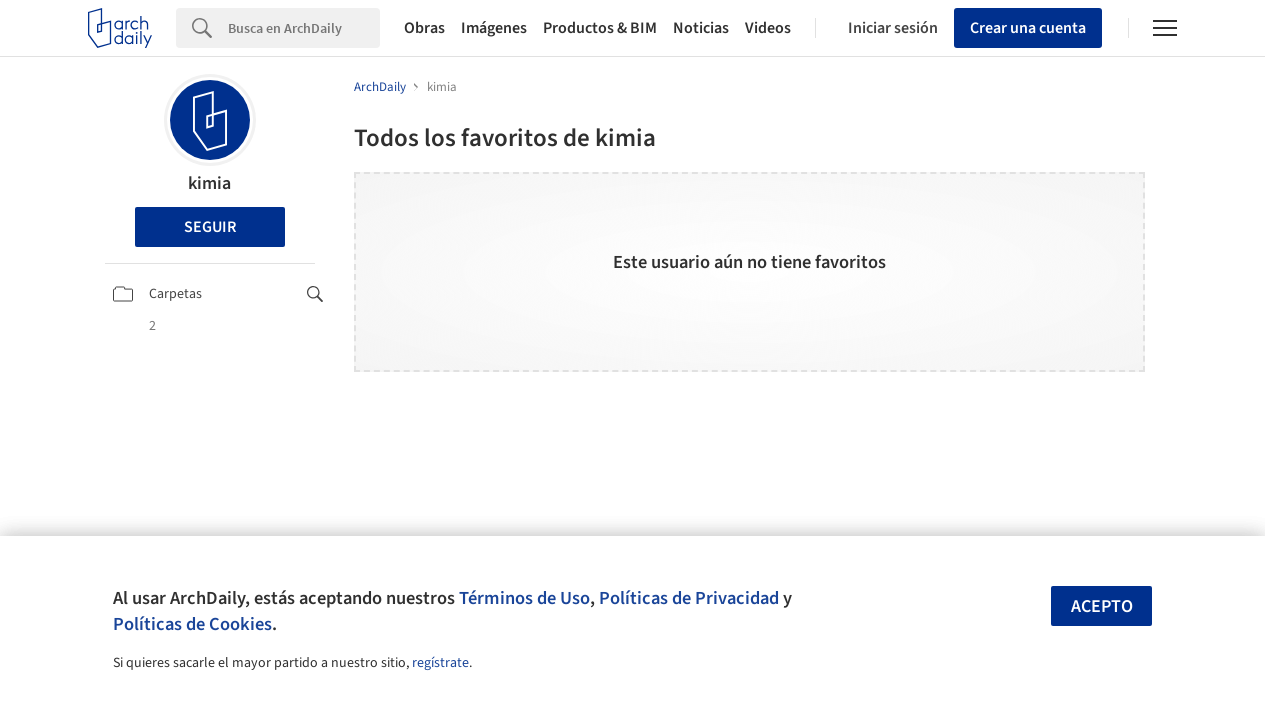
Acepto (1102, 606)
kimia (209, 183)
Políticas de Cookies (192, 624)
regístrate (440, 663)
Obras (424, 28)
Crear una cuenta (1028, 28)
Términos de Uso (524, 598)
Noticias (701, 28)
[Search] (304, 28)
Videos (768, 28)
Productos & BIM (600, 28)
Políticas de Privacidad (689, 598)
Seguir (210, 227)
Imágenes (494, 28)
